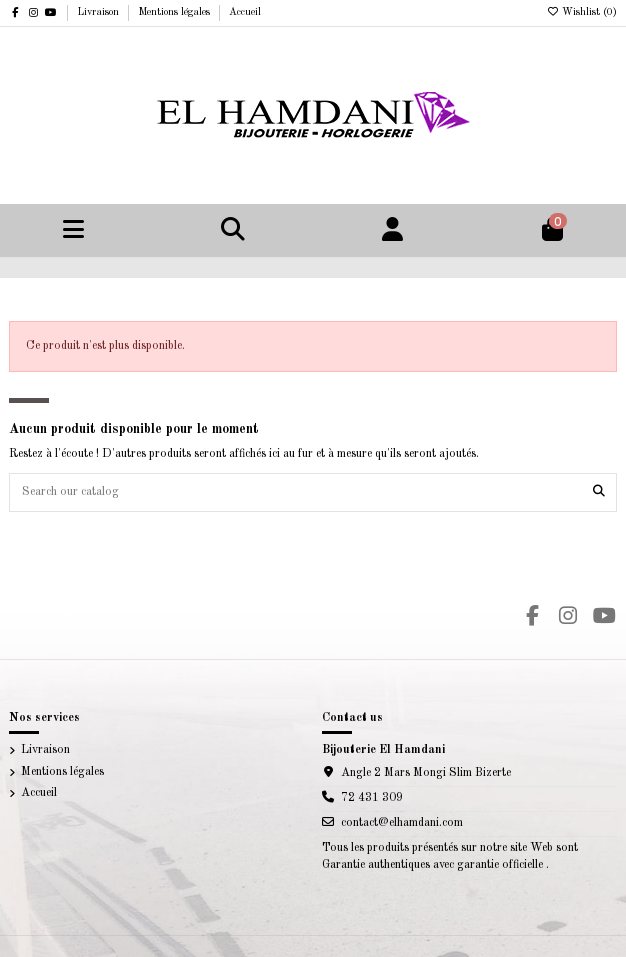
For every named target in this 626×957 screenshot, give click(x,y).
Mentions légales (175, 12)
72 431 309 (372, 798)
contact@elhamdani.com (402, 823)
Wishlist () (581, 12)
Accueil (245, 12)
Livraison (99, 12)
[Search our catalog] (599, 492)
